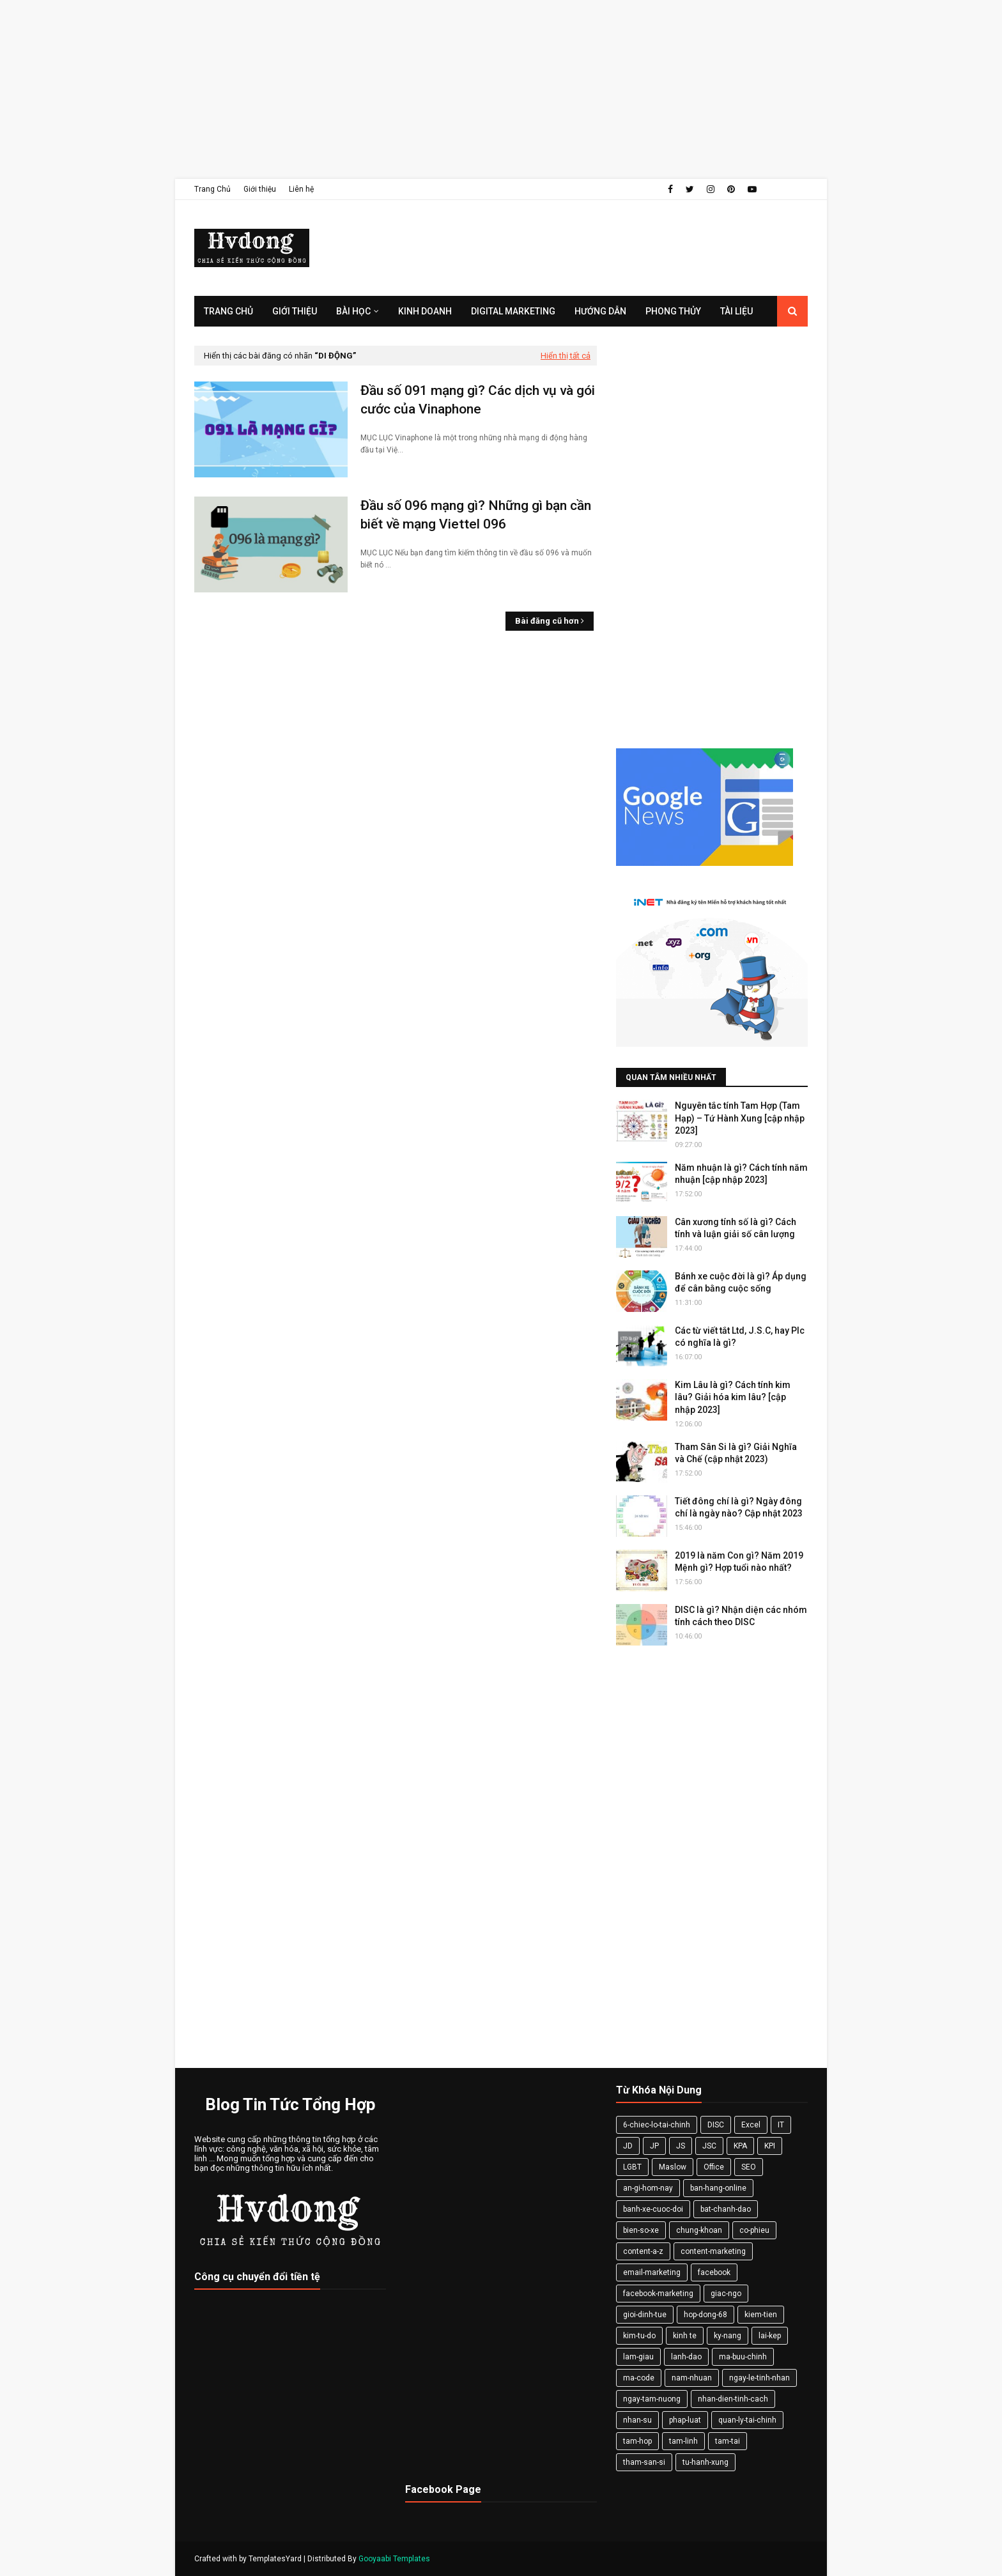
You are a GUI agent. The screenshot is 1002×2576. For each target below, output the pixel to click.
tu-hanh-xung (705, 2462)
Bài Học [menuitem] (353, 311)
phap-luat (685, 2420)
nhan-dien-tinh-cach (733, 2399)
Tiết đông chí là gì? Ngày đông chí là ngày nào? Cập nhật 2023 (739, 1507)
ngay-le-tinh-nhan (759, 2377)
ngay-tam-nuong (652, 2399)
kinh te (685, 2335)
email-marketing (652, 2272)
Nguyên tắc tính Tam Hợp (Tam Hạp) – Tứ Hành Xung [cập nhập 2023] (740, 1118)
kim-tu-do (639, 2335)
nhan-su (637, 2420)
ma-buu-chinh (743, 2356)
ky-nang (727, 2335)
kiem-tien (760, 2314)
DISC (715, 2124)
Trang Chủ (212, 189)
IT (781, 2124)
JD (628, 2145)
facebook (714, 2272)
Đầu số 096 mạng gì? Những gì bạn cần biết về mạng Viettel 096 (475, 515)
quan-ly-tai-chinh (747, 2420)
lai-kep (770, 2335)
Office (714, 2167)
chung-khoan (699, 2230)
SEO (748, 2167)
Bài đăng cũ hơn (547, 621)
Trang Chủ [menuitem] (228, 311)
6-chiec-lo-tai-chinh (656, 2124)
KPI (769, 2145)
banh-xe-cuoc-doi (653, 2209)
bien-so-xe (641, 2230)
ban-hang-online (718, 2188)
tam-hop (637, 2441)
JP (654, 2145)
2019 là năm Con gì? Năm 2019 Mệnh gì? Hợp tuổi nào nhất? (739, 1561)
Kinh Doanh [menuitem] (425, 311)
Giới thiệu (259, 189)
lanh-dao (686, 2356)
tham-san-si (644, 2462)
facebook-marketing (658, 2293)
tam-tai (727, 2441)
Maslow (672, 2167)
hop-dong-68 (705, 2314)
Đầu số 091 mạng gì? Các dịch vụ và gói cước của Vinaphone (477, 400)
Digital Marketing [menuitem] (513, 311)
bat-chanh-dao (725, 2209)
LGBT (632, 2167)
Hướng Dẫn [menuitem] (600, 311)
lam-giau (638, 2356)
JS (680, 2145)
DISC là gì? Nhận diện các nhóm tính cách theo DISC (741, 1616)
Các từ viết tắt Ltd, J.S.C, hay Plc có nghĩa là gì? (740, 1336)
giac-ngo (726, 2293)
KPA (740, 2145)
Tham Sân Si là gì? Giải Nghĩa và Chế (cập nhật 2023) (736, 1453)
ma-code (638, 2377)
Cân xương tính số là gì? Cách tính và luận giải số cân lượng (735, 1228)
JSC (709, 2145)
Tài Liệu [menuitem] (736, 311)
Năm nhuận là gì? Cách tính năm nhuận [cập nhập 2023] (741, 1173)
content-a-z (643, 2251)
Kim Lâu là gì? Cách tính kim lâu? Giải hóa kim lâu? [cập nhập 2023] (732, 1397)
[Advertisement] (383, 89)
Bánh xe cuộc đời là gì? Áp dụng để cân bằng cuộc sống (740, 1282)
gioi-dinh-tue (645, 2314)
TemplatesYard (275, 2558)
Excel (750, 2124)
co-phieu (754, 2230)
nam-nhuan (692, 2377)
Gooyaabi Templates (394, 2558)
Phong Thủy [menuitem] (673, 311)
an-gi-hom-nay (648, 2188)
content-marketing (713, 2251)
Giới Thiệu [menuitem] (294, 311)
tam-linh (683, 2441)
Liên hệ (301, 189)
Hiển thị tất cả (565, 355)
